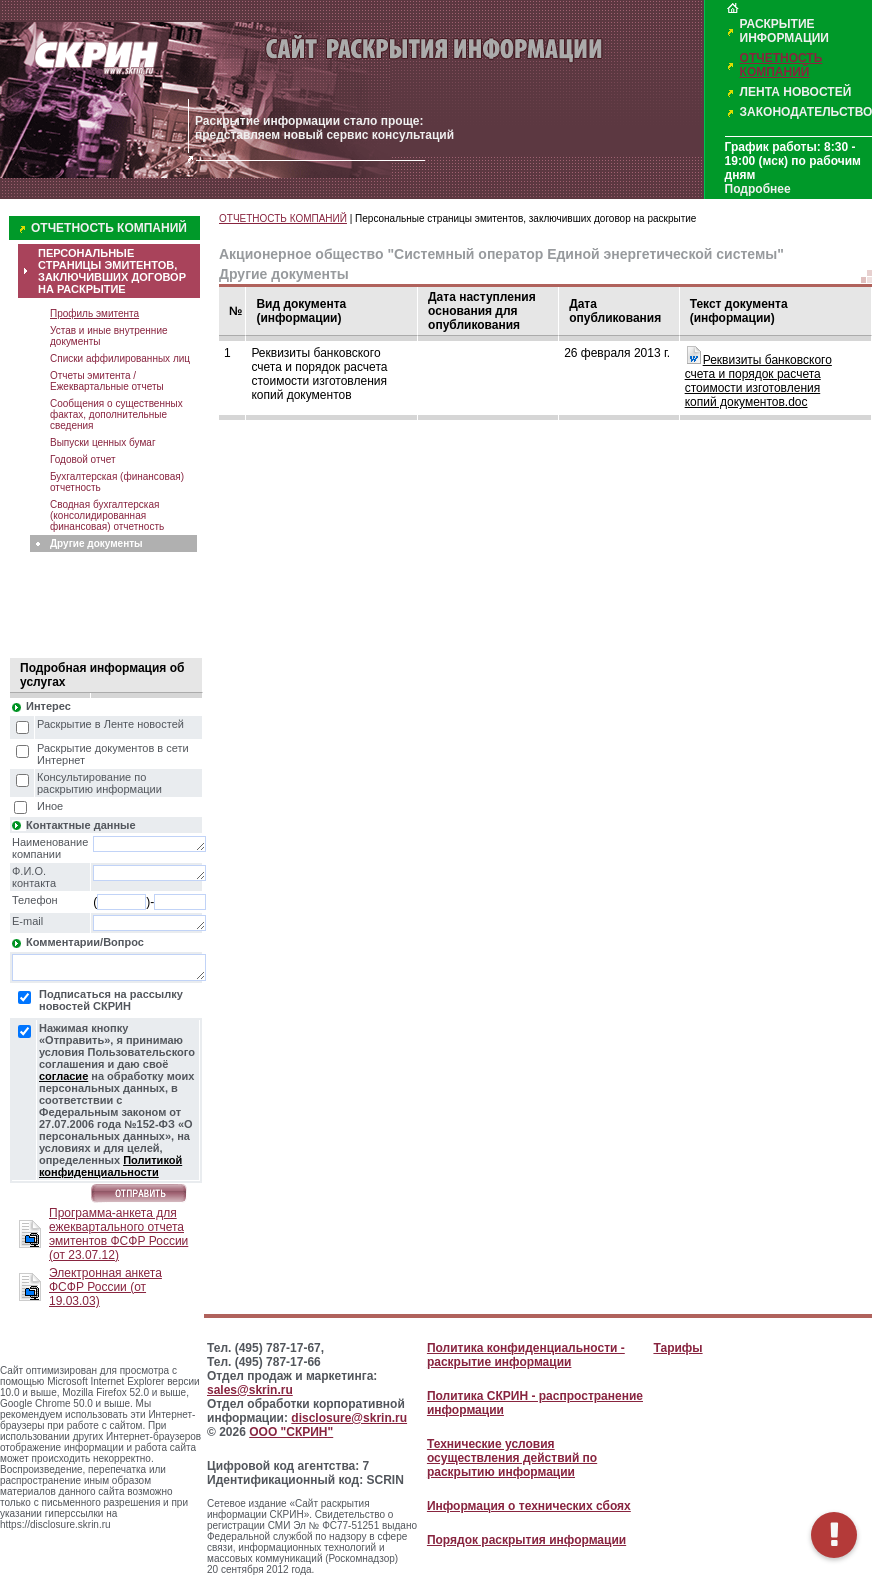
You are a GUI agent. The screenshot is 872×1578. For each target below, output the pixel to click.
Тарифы (677, 1348)
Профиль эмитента (94, 313)
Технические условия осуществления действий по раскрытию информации (512, 1458)
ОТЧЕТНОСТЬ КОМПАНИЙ (781, 65)
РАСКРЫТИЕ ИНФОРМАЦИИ (784, 31)
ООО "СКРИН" (291, 1432)
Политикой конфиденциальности (110, 1166)
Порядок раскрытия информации (526, 1540)
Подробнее (758, 189)
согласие (63, 1076)
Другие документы (96, 543)
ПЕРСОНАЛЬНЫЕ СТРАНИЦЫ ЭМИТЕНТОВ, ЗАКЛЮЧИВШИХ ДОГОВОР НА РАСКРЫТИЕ (112, 271)
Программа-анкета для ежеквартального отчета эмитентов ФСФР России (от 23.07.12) (118, 1234)
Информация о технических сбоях (529, 1506)
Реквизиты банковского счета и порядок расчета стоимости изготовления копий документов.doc (758, 381)
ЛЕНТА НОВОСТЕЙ (796, 92)
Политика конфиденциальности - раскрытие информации (526, 1355)
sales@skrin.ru (250, 1390)
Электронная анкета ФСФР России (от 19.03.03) (105, 1287)
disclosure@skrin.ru (349, 1418)
